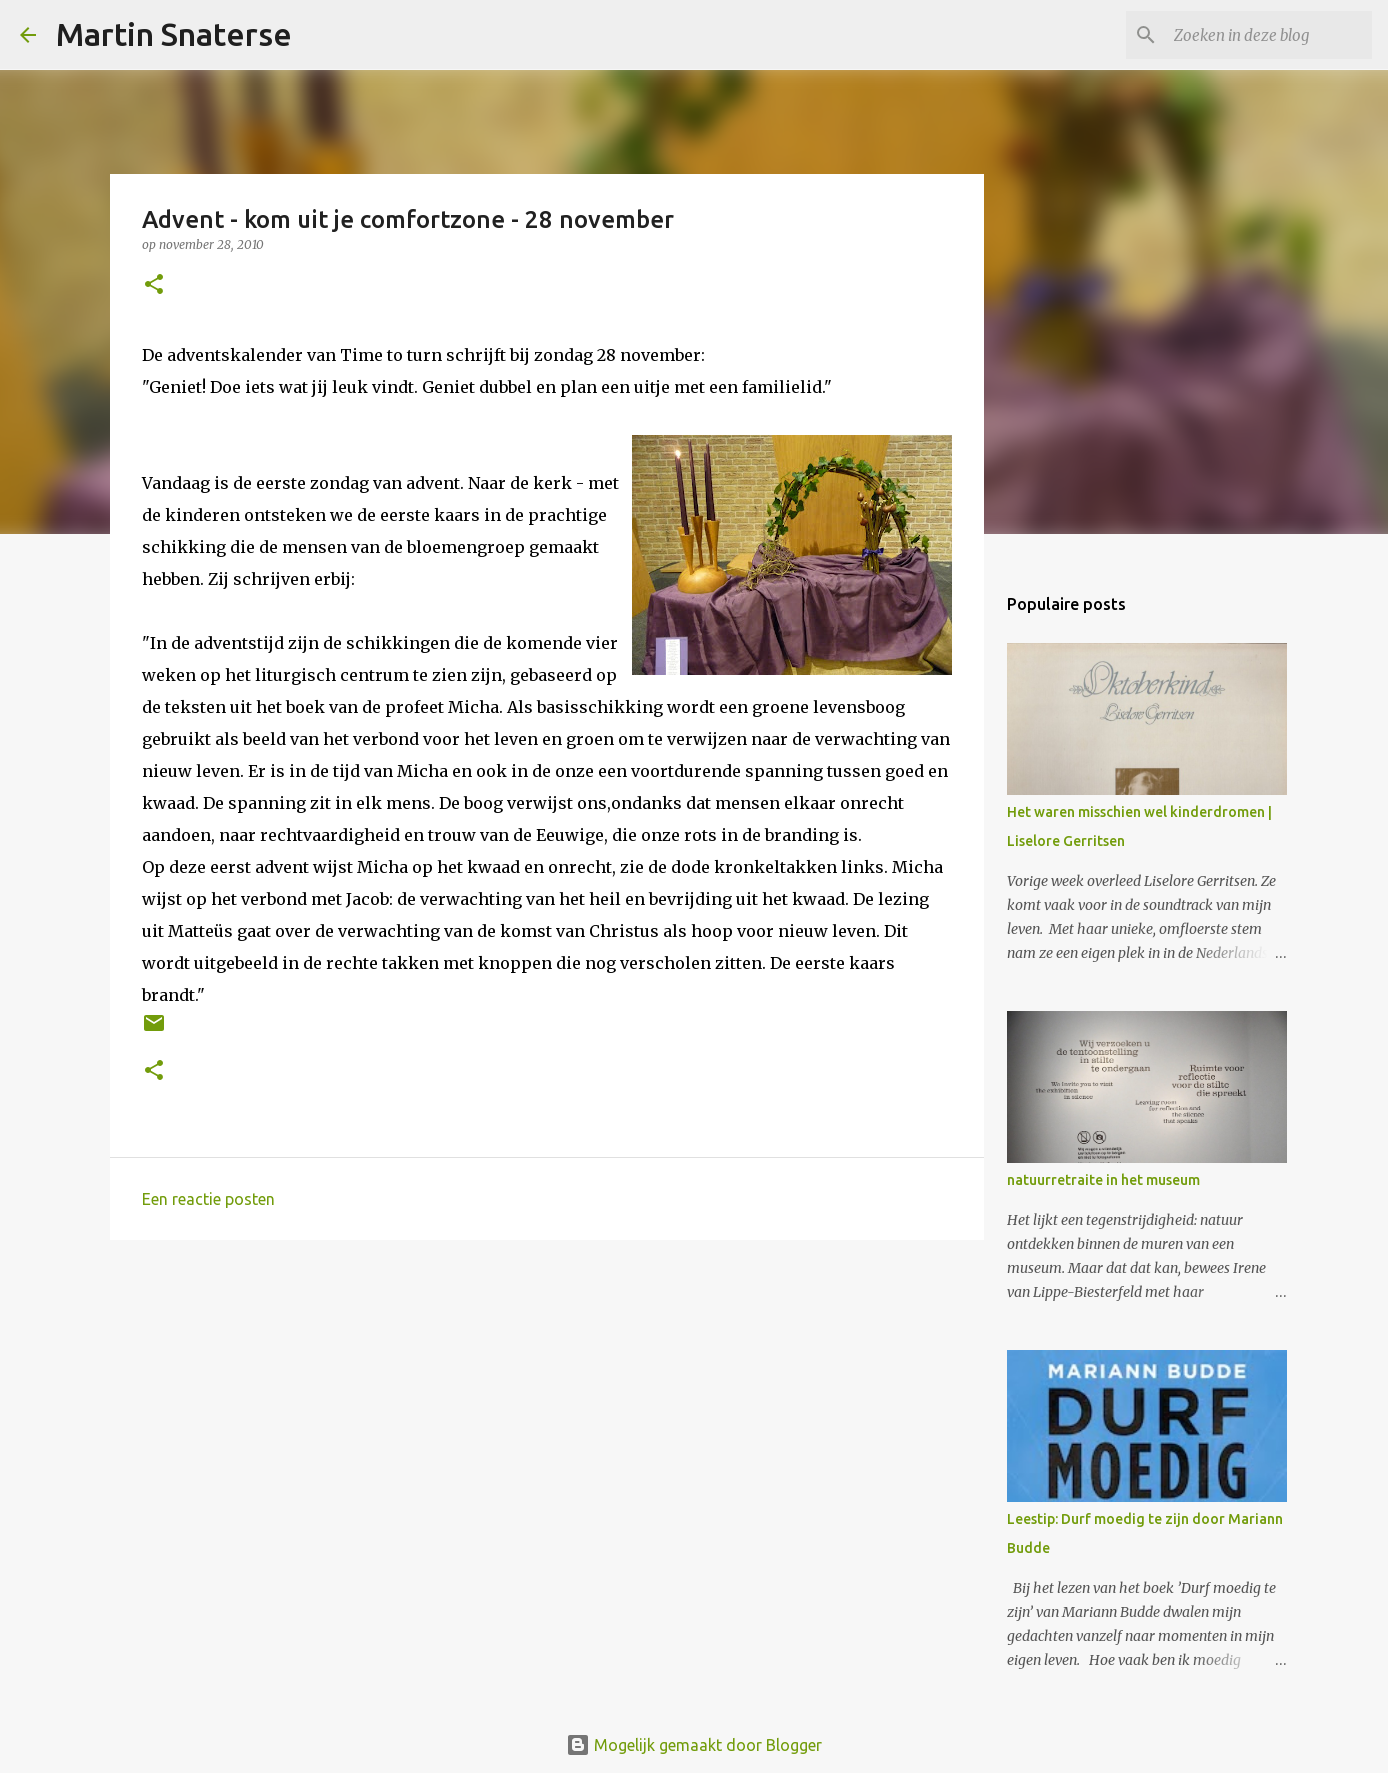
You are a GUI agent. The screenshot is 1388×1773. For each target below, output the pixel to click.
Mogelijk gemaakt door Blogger (694, 1745)
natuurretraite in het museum (1103, 1180)
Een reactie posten (208, 1199)
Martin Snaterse (174, 34)
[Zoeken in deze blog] (1267, 35)
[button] (154, 285)
